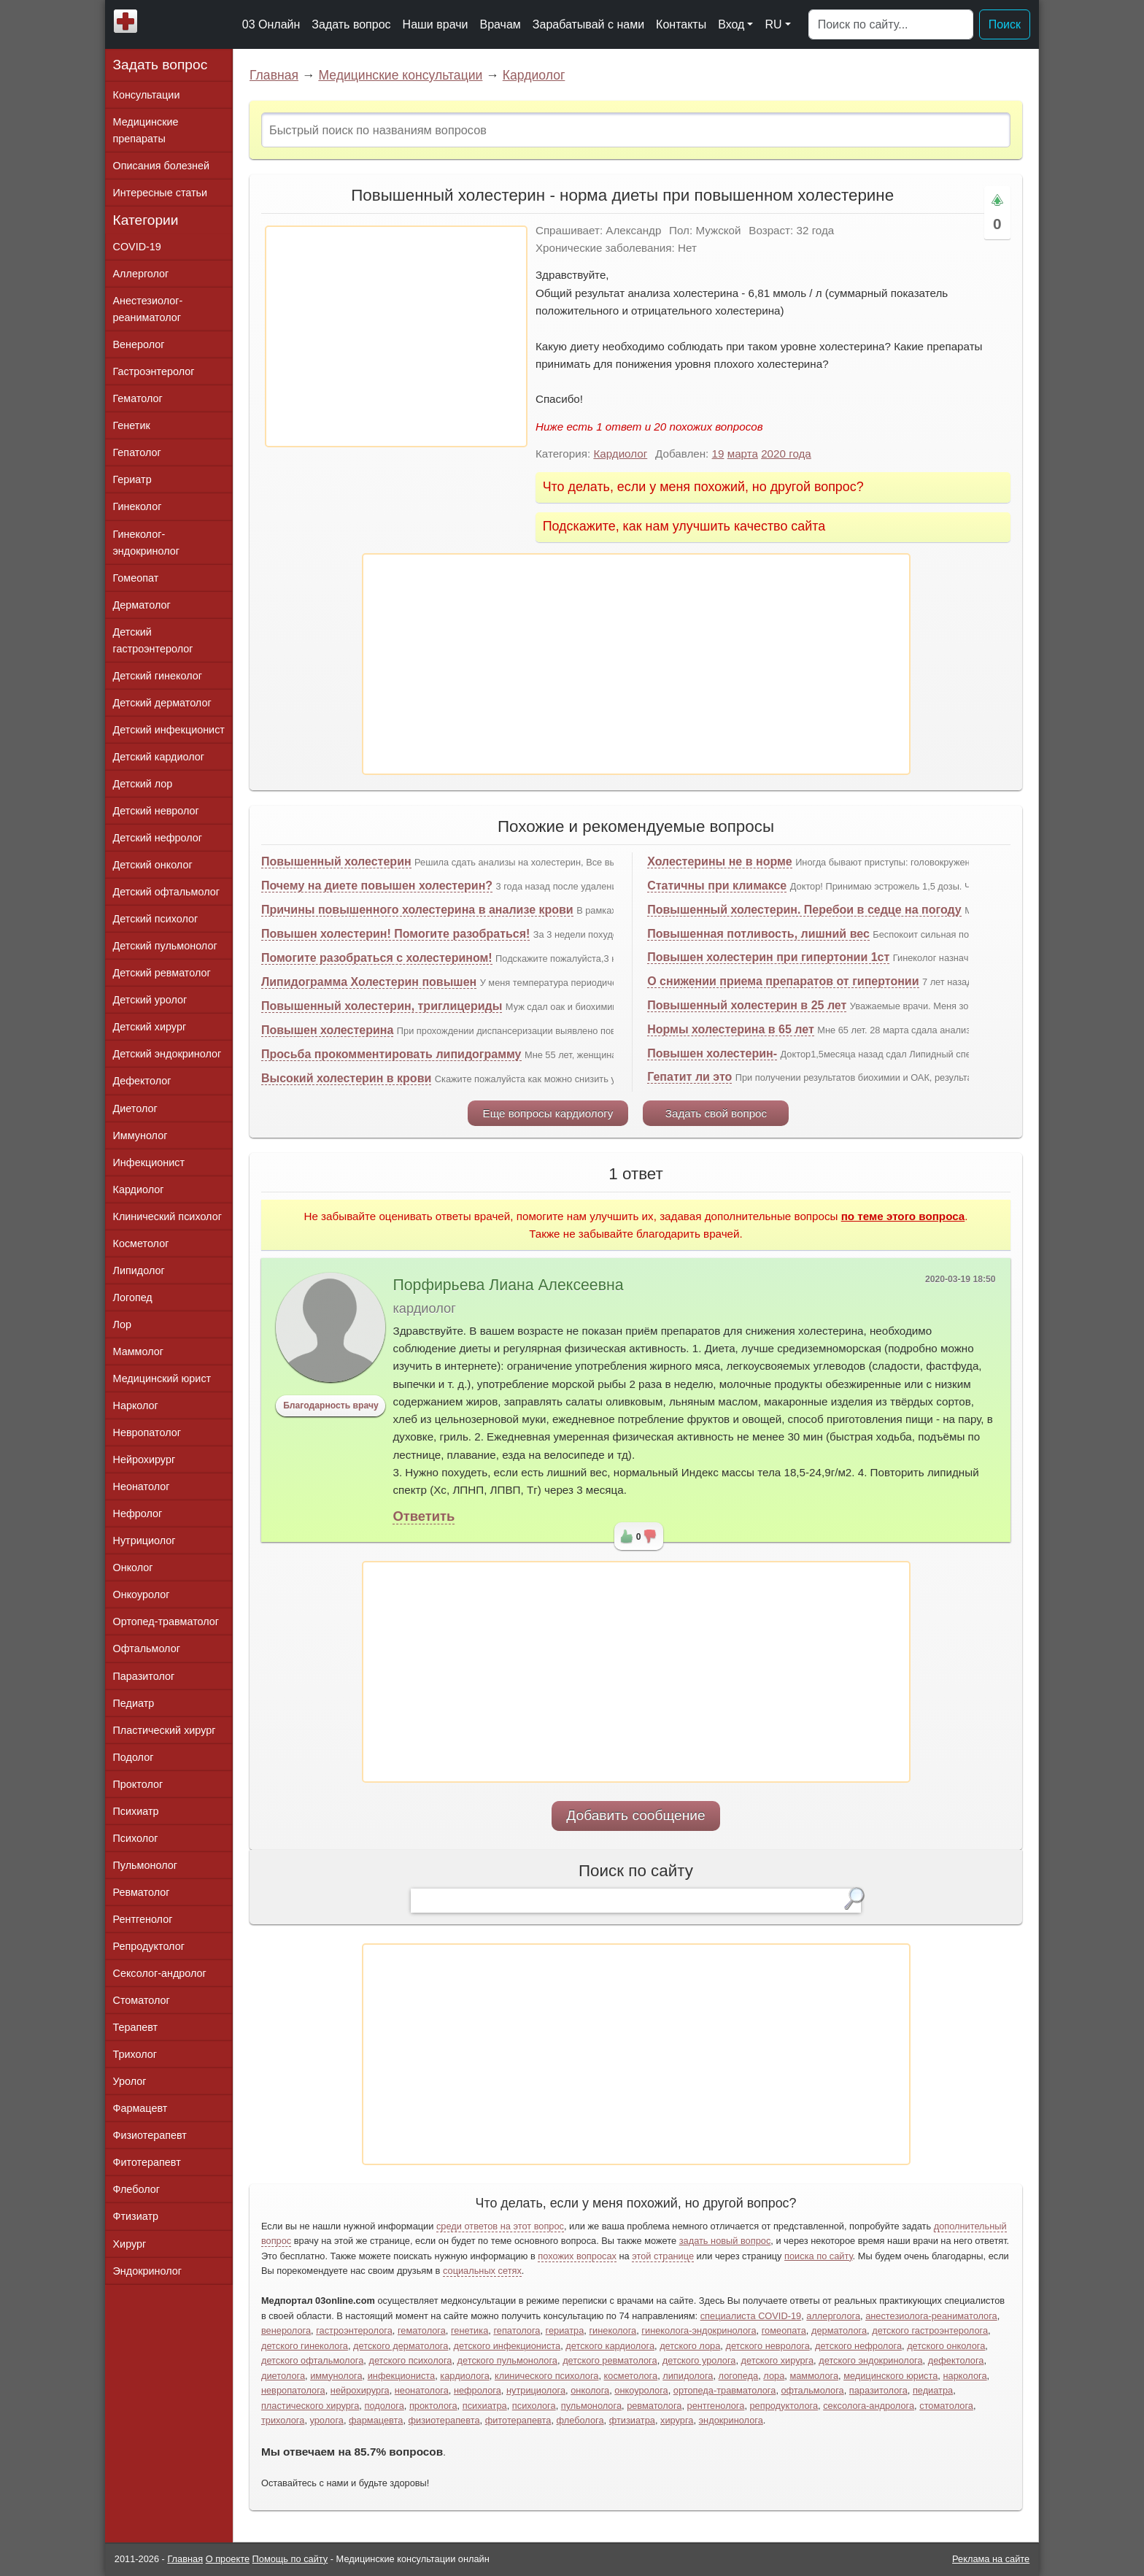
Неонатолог (141, 1486)
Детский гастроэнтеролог (153, 640)
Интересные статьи (160, 192)
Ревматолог (141, 1892)
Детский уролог (150, 1000)
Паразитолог (144, 1676)
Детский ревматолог (162, 973)
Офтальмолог (146, 1648)
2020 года (786, 453)
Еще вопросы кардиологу (548, 1113)
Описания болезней (161, 165)
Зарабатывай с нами (588, 24)
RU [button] (773, 24)
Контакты (681, 24)
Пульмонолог (145, 1865)
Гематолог (138, 398)
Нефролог (138, 1513)
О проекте (228, 2558)
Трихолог (135, 2054)
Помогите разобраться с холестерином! (376, 958)
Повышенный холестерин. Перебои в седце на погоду (804, 909)
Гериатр (132, 479)
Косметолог (141, 1243)
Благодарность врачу (331, 1405)
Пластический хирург (164, 1730)
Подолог (133, 1757)
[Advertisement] (396, 336)
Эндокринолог (147, 2271)
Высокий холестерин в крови (346, 1078)
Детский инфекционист (169, 730)
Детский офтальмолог (166, 892)
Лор (122, 1324)
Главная (274, 75)
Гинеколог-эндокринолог (146, 542)
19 (718, 453)
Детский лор (143, 784)
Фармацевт (140, 2108)
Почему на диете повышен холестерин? (376, 885)
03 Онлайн (271, 24)
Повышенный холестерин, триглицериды (381, 1006)
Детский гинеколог (157, 676)
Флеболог (136, 2189)
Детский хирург (150, 1027)
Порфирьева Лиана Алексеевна (508, 1285)
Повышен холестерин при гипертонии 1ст (768, 957)
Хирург (130, 2244)
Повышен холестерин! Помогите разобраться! (395, 934)
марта (742, 453)
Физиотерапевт (150, 2135)
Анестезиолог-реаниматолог (148, 309)
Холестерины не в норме (719, 861)
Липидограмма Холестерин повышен (368, 982)
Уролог (130, 2081)
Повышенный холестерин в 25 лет (746, 1005)
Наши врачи (435, 24)
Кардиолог (534, 75)
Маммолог (138, 1351)
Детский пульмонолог (165, 946)
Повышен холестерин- (712, 1053)
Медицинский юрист (162, 1378)
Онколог (133, 1567)
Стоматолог (141, 2000)
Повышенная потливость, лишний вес (758, 934)
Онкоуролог (141, 1594)
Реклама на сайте (990, 2558)
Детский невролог (156, 811)
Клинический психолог (167, 1216)
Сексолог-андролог (159, 1973)
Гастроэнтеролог (154, 371)
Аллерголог (141, 273)
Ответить (424, 1516)
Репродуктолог (149, 1946)
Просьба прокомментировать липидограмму (391, 1054)
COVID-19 (137, 246)
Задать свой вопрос (716, 1113)
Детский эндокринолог (167, 1054)
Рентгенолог (143, 1919)
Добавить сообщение (636, 1815)
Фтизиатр (136, 2216)
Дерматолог (142, 605)
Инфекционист (149, 1162)
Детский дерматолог (162, 703)
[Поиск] (890, 24)
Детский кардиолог (159, 757)
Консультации (146, 95)
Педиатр (134, 1703)
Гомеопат (136, 578)
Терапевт (135, 2027)
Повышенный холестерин (336, 861)
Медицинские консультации (400, 75)
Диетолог (135, 1108)
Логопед (132, 1297)
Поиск (1005, 24)
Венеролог (139, 344)
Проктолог (138, 1784)
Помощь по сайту (290, 2558)
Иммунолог (140, 1135)
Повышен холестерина (327, 1030)
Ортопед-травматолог (166, 1621)
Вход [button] (731, 24)
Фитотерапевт (147, 2162)
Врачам (499, 24)
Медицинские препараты (146, 130)
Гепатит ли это (689, 1077)
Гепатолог (137, 452)
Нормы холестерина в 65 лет (730, 1029)
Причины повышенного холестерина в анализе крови (417, 909)
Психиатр (136, 1811)
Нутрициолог (144, 1540)
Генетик (131, 425)
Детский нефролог (158, 838)
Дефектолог (142, 1081)
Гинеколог (137, 506)
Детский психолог (155, 919)
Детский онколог (153, 865)
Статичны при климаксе (716, 885)
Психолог (135, 1838)
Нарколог (135, 1405)
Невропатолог (147, 1432)
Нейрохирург (144, 1459)
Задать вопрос (351, 24)
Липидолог (139, 1270)
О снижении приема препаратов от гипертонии (783, 981)
